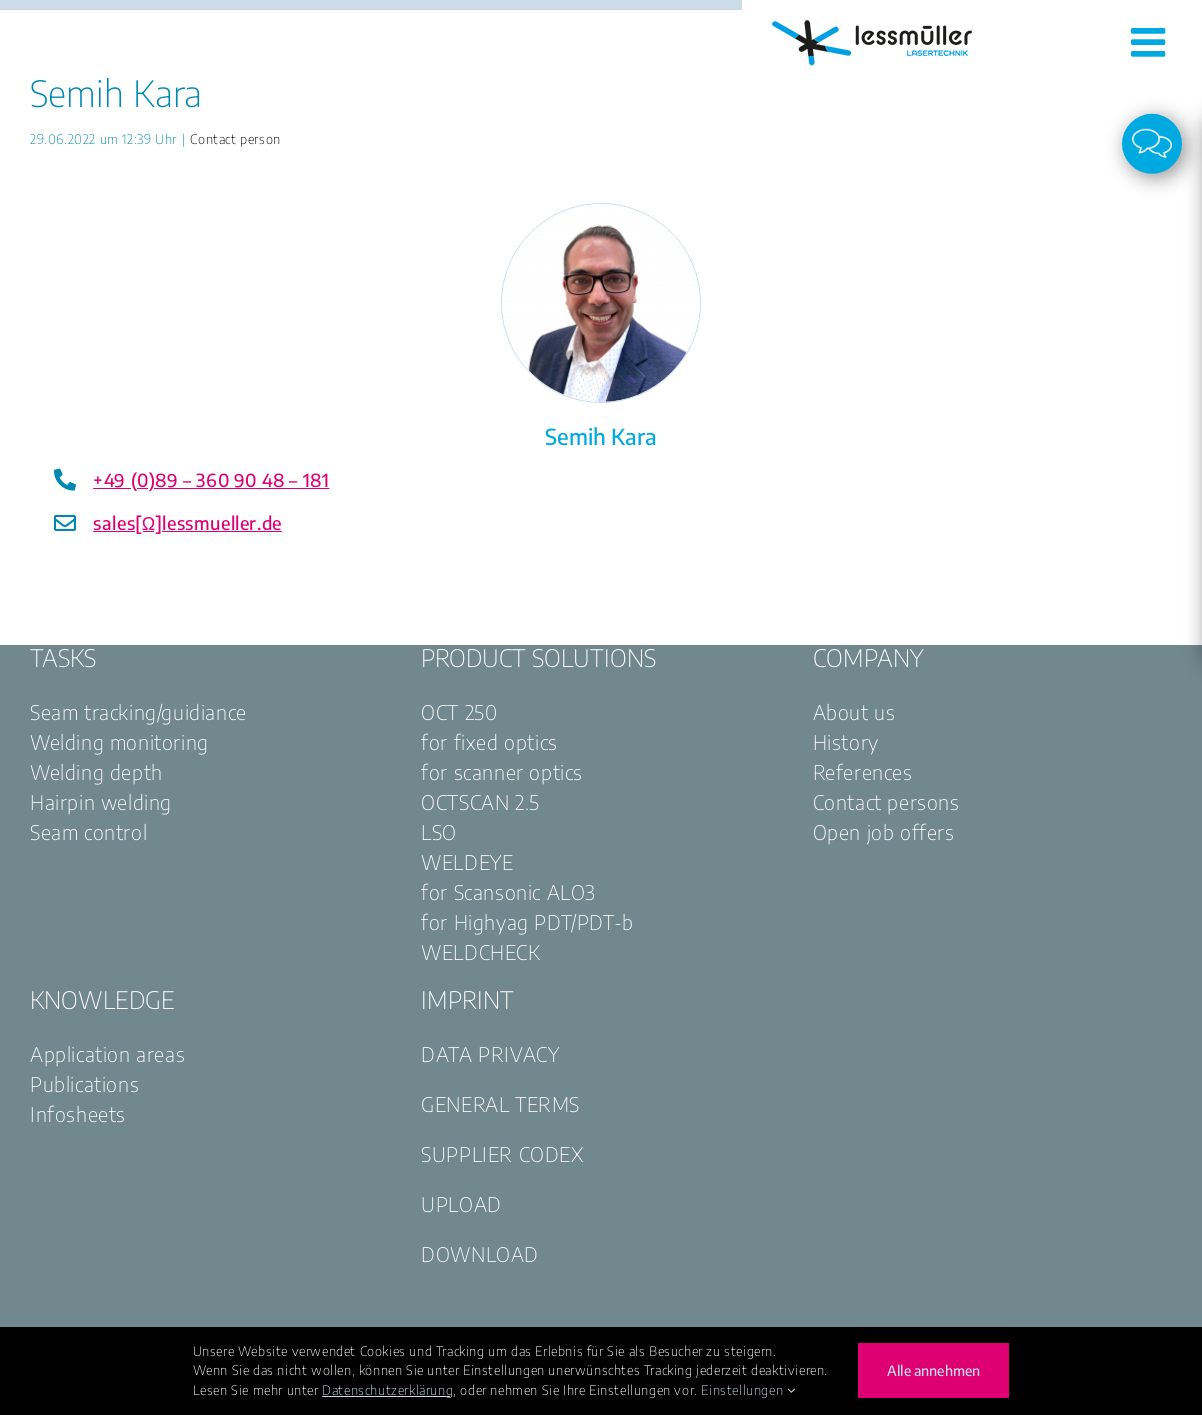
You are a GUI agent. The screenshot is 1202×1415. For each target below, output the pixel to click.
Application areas (107, 1053)
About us (854, 711)
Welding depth (96, 771)
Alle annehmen (933, 1370)
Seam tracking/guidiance (138, 711)
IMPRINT (467, 999)
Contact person (235, 139)
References (863, 771)
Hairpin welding (101, 801)
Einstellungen (748, 1390)
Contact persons (886, 801)
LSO (439, 831)
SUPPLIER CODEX (502, 1153)
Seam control (88, 831)
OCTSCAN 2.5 (480, 801)
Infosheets (78, 1113)
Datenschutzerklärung (387, 1390)
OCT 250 (459, 711)
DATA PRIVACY (490, 1053)
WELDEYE (467, 861)
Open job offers (884, 831)
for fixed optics (489, 741)
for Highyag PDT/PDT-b (527, 921)
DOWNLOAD (480, 1253)
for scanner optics (502, 771)
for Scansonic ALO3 (508, 891)
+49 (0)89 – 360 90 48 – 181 (211, 479)
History (846, 741)
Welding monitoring (119, 741)
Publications (84, 1083)
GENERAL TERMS (500, 1103)
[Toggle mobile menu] (1151, 42)
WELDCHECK (480, 951)
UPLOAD (461, 1203)
